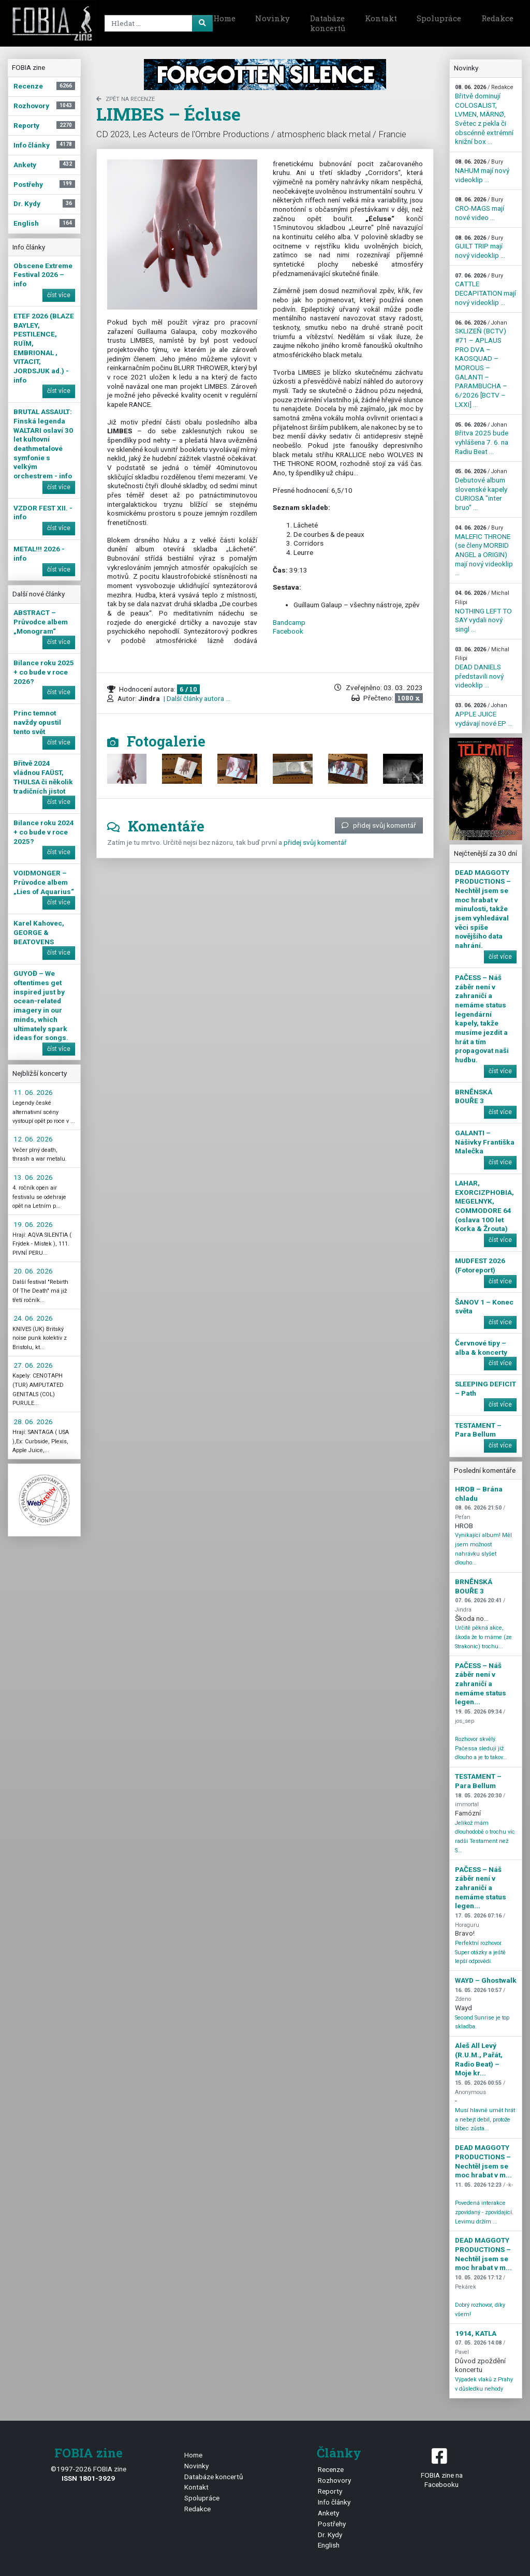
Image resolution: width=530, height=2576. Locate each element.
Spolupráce (439, 18)
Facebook (288, 631)
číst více (58, 295)
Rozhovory (334, 2480)
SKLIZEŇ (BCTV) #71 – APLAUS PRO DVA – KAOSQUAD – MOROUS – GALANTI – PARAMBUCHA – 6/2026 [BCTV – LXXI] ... (481, 363)
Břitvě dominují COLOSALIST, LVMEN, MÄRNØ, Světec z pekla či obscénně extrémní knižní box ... (484, 114)
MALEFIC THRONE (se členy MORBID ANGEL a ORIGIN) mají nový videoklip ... (484, 550)
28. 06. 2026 (33, 1421)
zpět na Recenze (125, 99)
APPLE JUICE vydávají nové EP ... (483, 714)
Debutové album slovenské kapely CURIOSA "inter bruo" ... (481, 489)
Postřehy (332, 2524)
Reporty (330, 2491)
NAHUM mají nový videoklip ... (482, 170)
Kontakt (381, 18)
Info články (334, 2502)
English (329, 2545)
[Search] (157, 23)
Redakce (497, 18)
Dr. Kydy (330, 2534)
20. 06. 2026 (33, 1271)
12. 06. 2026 (33, 1139)
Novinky (272, 18)
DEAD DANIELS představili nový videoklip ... (482, 668)
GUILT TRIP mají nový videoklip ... (480, 247)
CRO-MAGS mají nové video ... (479, 208)
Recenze (331, 2469)
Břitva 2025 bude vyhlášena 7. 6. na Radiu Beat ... (481, 438)
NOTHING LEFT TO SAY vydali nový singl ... (483, 611)
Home (224, 18)
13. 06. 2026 (33, 1177)
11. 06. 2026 (33, 1092)
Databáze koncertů (327, 23)
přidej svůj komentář (379, 825)
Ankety (328, 2513)
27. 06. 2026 (33, 1365)
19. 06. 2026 (33, 1224)
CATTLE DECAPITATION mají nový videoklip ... (485, 289)
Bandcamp (289, 622)
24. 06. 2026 (33, 1318)
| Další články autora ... (196, 698)
